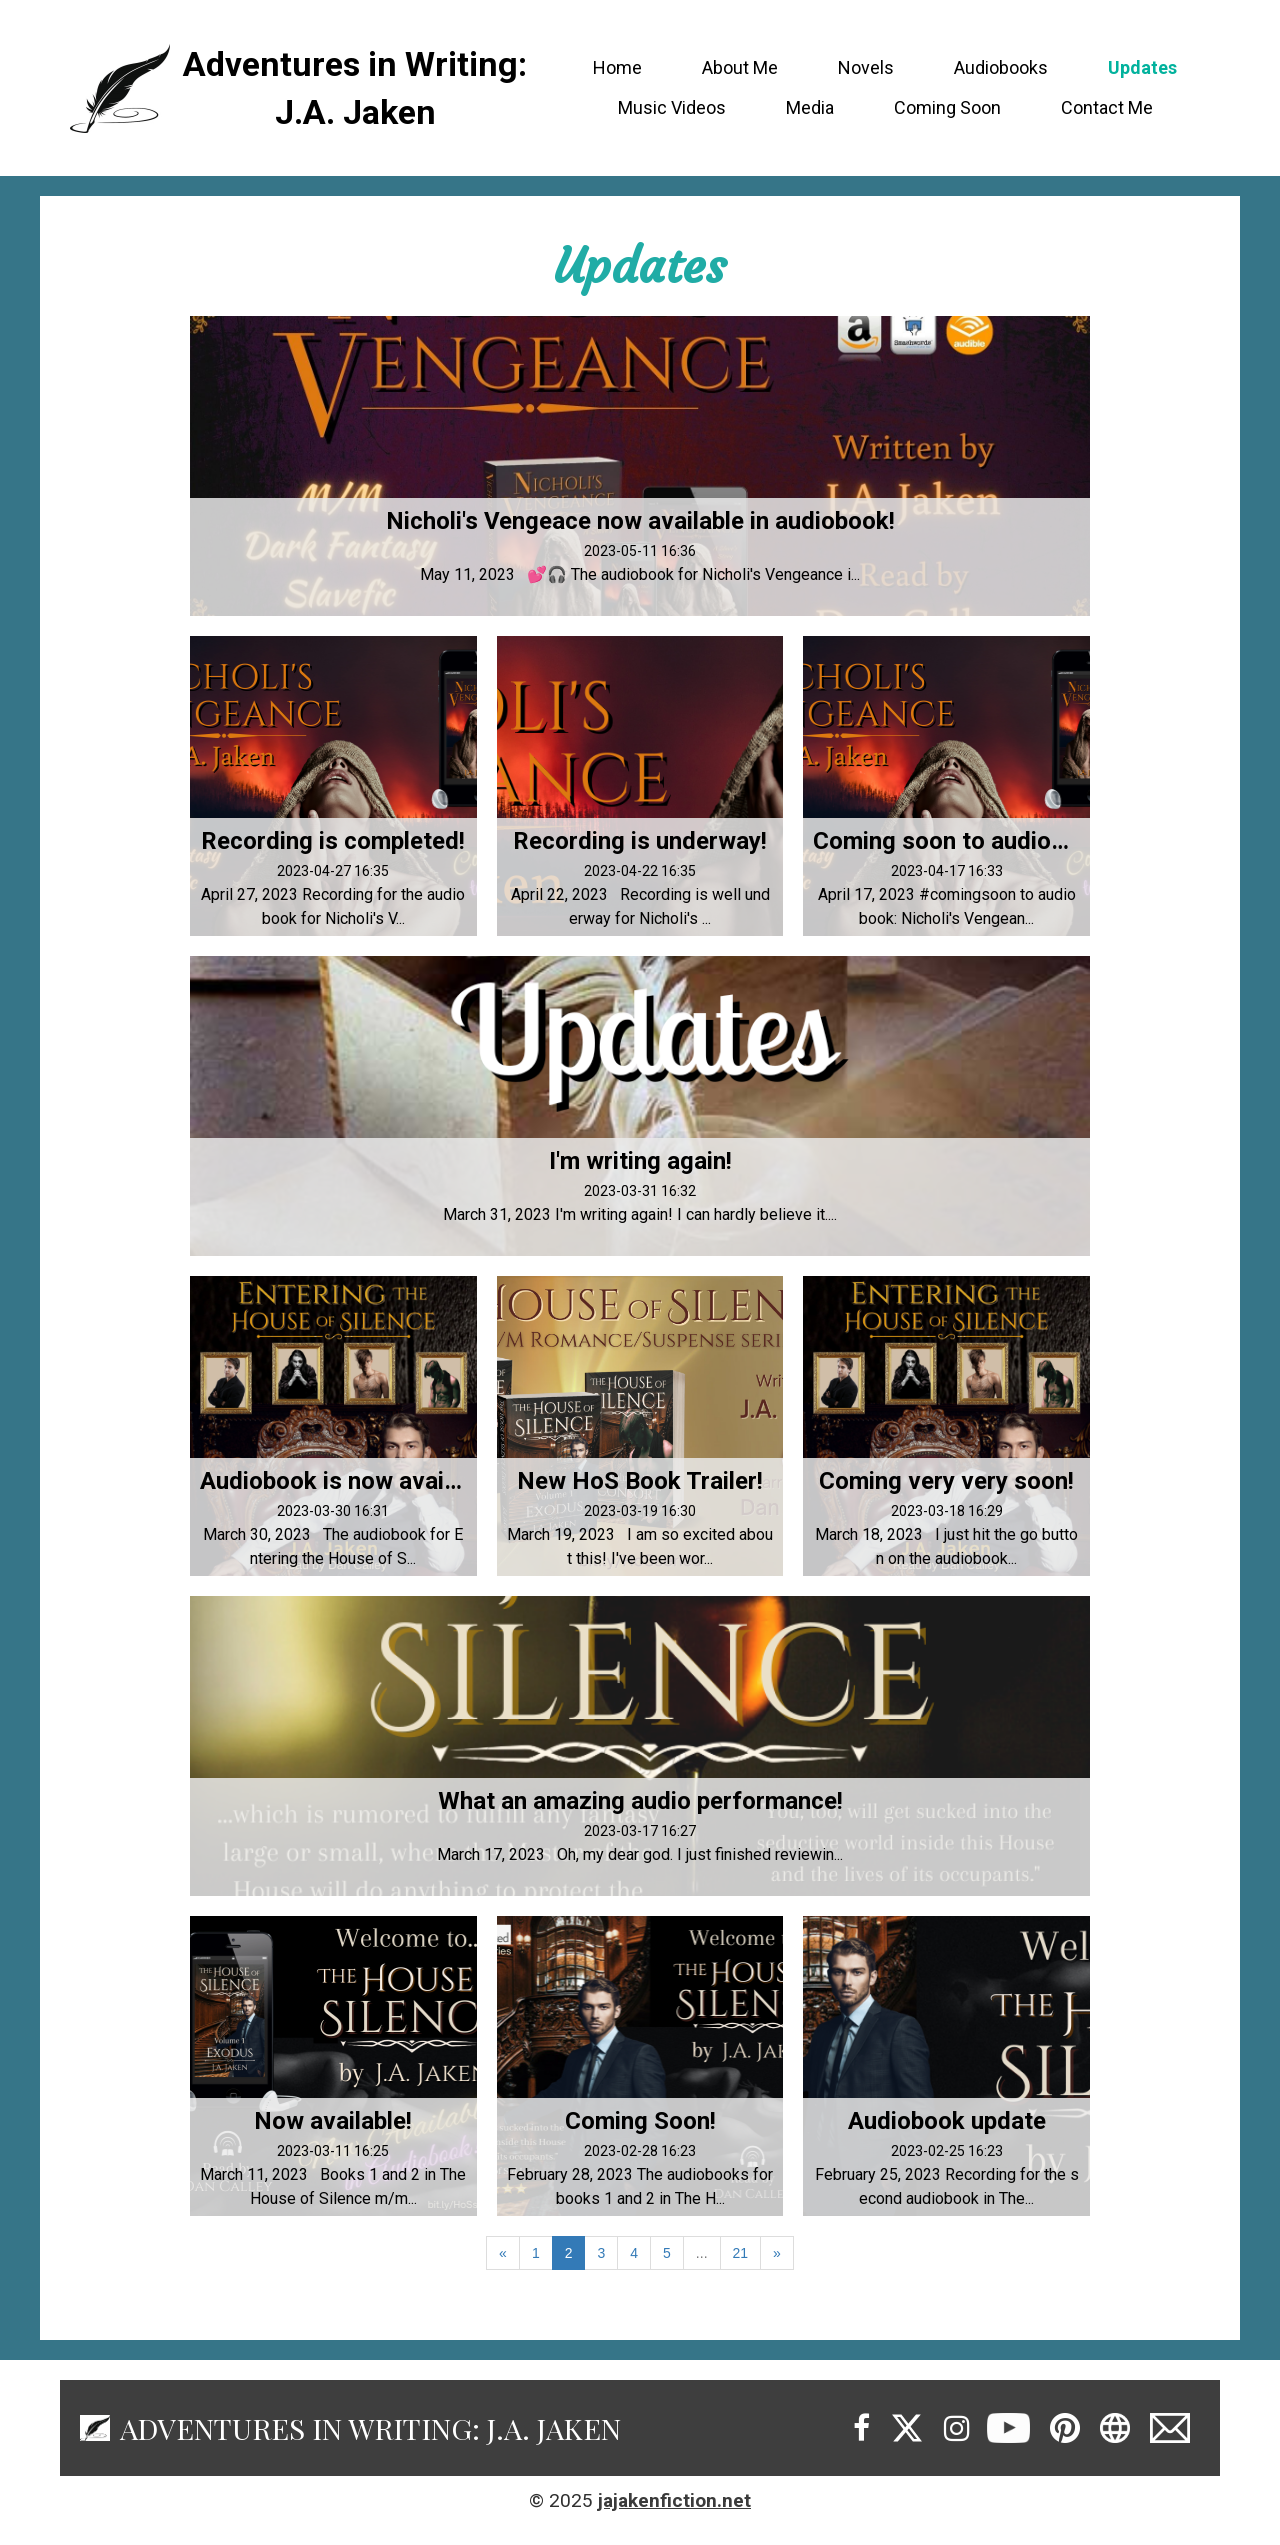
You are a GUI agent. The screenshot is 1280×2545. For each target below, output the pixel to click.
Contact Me (1107, 107)
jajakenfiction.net (674, 2500)
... (702, 2253)
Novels (866, 67)
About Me (740, 67)
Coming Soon (947, 107)
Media (810, 107)
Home (617, 67)
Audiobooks (1001, 67)
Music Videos (672, 107)
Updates (1142, 67)
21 (741, 2253)
